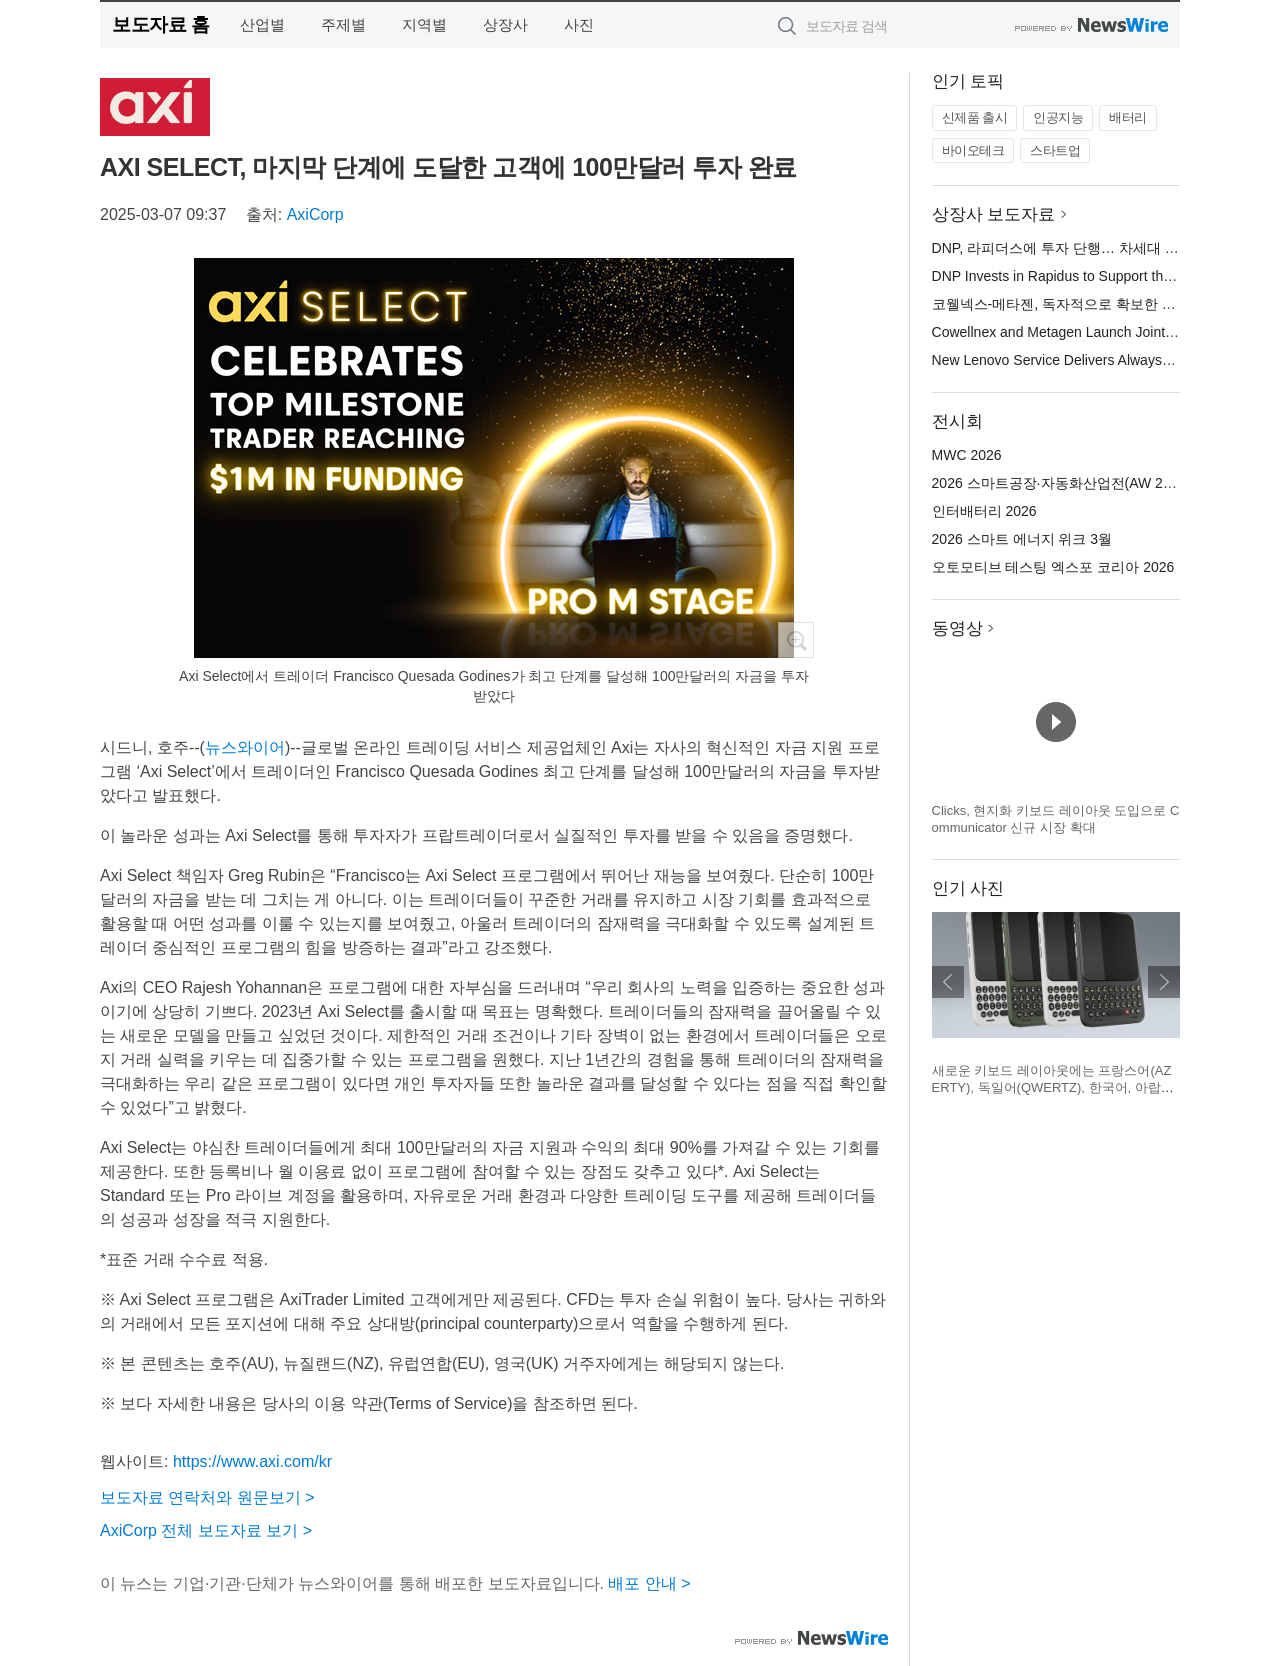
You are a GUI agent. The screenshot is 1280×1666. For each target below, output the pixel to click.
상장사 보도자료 (994, 214)
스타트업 (1055, 150)
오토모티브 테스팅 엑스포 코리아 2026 (1053, 567)
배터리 (1128, 117)
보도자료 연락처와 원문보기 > (207, 1497)
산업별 (262, 24)
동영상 (957, 628)
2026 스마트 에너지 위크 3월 (1022, 539)
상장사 (505, 24)
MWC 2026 (967, 455)
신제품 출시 (975, 117)
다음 (1164, 982)
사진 (579, 24)
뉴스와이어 (245, 747)
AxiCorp (315, 214)
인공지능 (1058, 117)
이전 (948, 982)
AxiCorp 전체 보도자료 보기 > (206, 1530)
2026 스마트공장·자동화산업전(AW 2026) (1061, 483)
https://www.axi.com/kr (252, 1461)
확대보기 (796, 640)
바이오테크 (973, 150)
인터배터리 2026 (984, 511)
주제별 (343, 24)
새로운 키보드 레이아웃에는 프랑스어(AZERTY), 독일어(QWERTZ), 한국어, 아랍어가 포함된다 (1053, 1088)
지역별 (424, 24)
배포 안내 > (649, 1583)
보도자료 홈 (160, 24)
